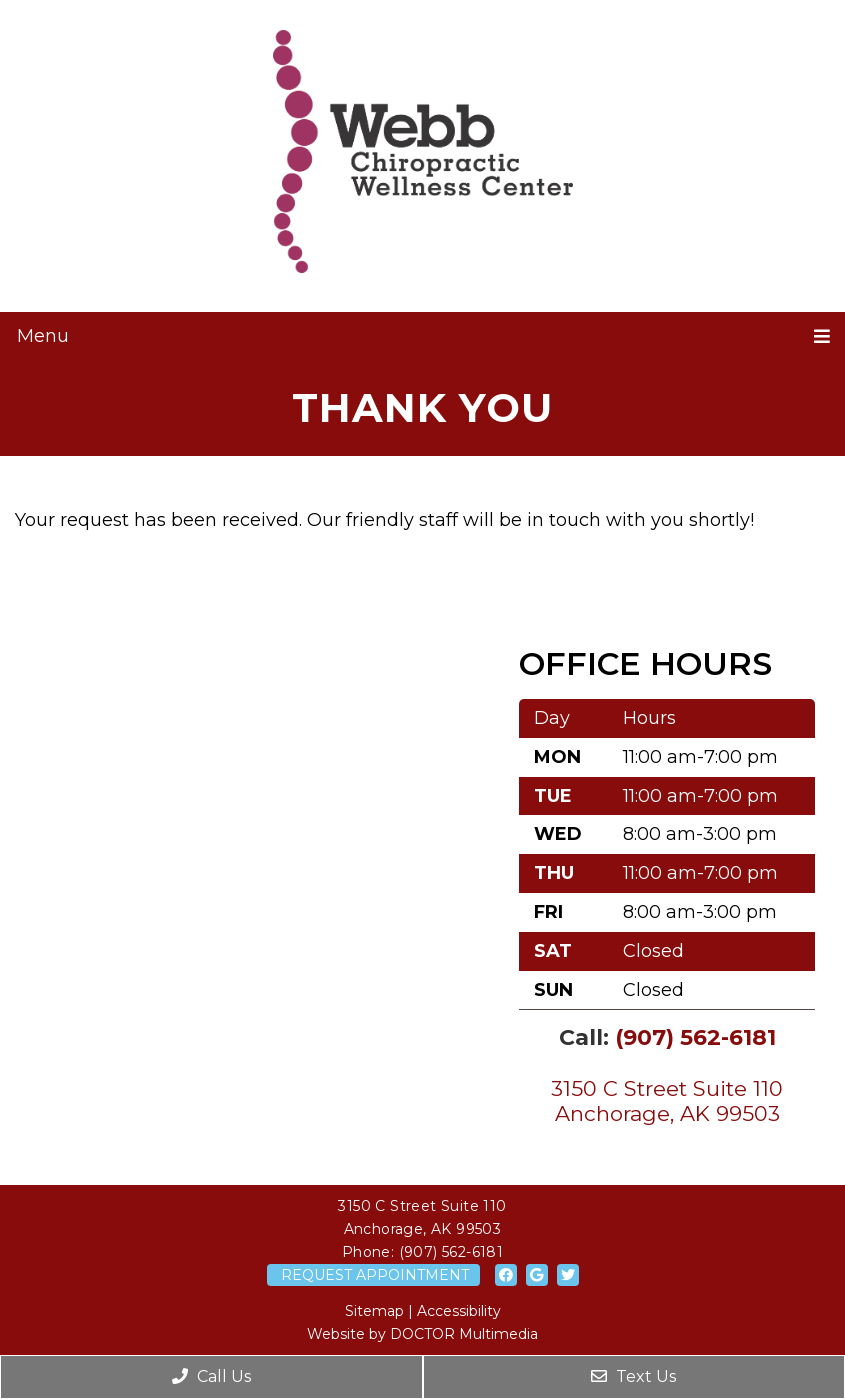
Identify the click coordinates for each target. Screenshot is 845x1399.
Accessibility (459, 1311)
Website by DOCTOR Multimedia (422, 1334)
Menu (43, 336)
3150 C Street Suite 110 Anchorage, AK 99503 (667, 1101)
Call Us (211, 1376)
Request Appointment (375, 1275)
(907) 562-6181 (695, 1037)
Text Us (633, 1376)
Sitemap (374, 1311)
